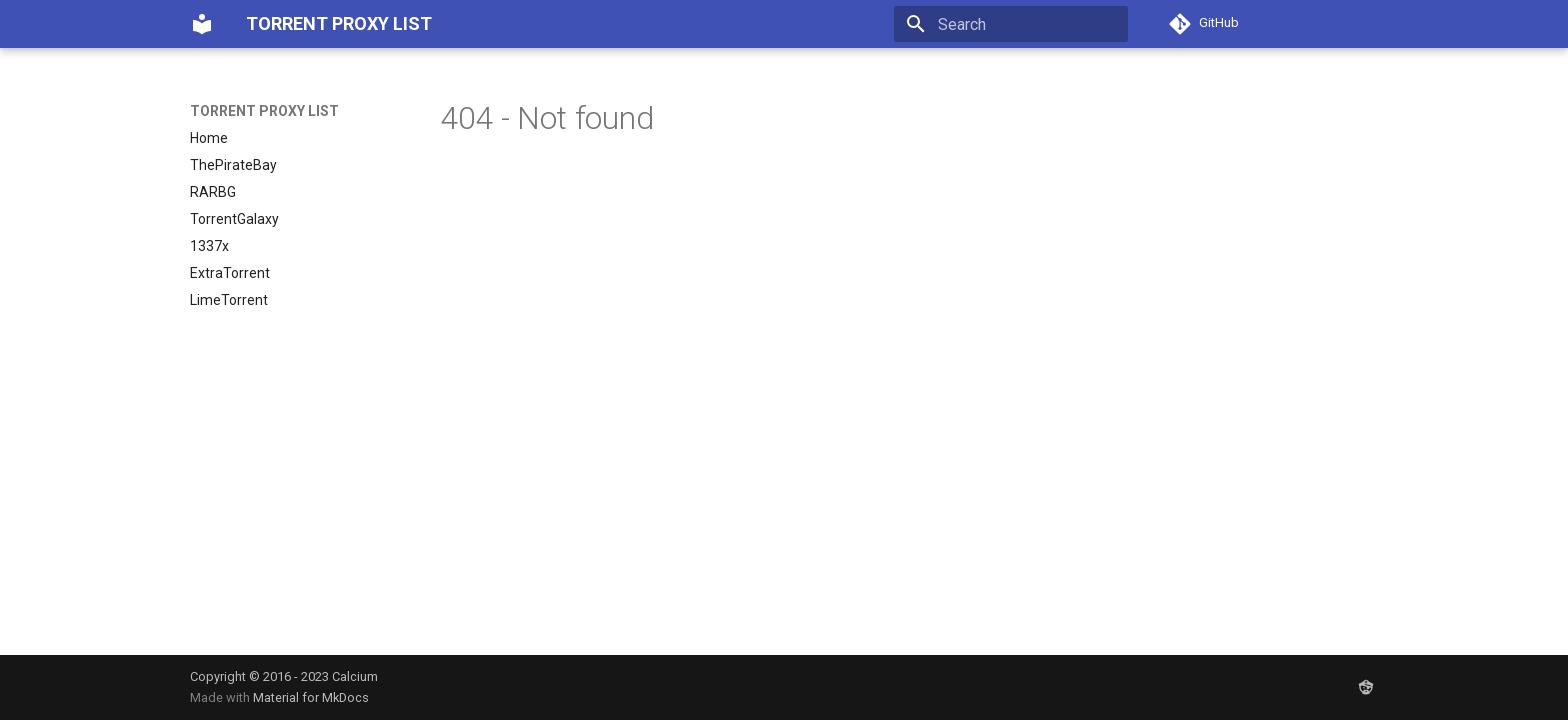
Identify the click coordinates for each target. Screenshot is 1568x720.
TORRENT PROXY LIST (264, 111)
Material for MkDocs (311, 697)
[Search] (1011, 24)
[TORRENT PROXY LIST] (202, 24)
